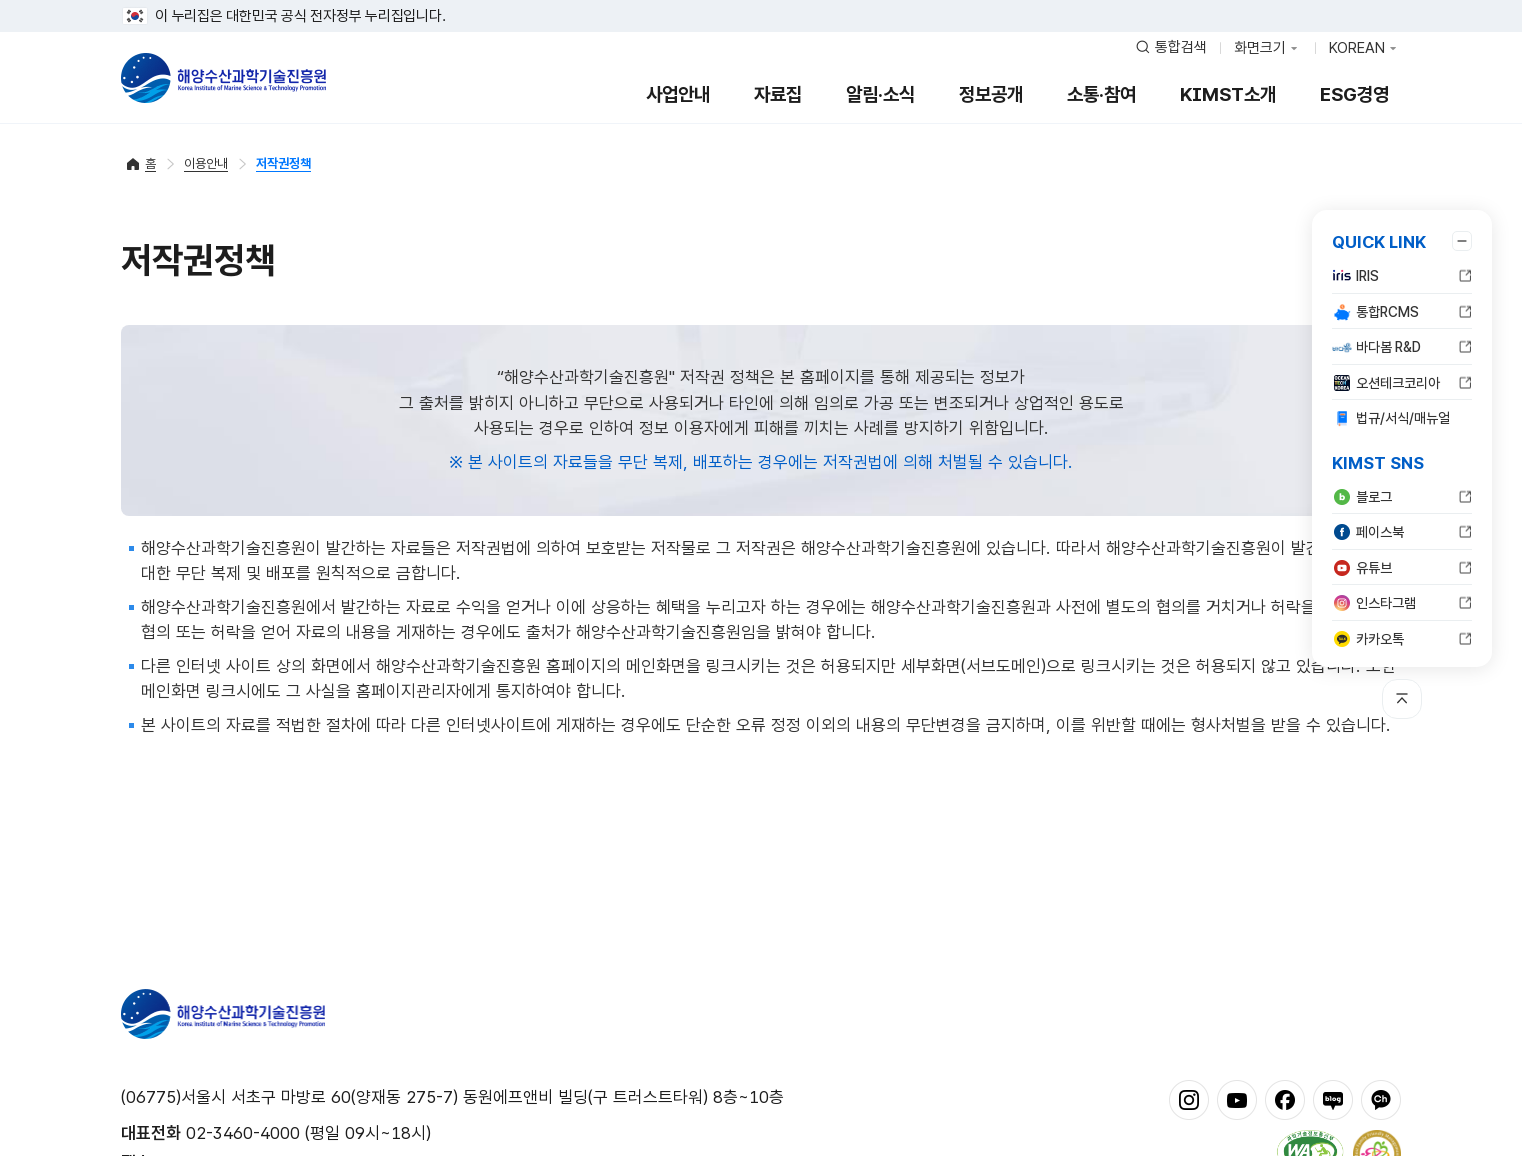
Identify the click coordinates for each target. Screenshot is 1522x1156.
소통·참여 (1101, 94)
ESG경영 (1354, 94)
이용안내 (206, 163)
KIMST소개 (1228, 94)
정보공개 (991, 94)
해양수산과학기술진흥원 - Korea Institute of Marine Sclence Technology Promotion (223, 78)
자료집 (778, 94)
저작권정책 (283, 163)
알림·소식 (880, 94)
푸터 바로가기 (761, 0)
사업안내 (678, 94)
